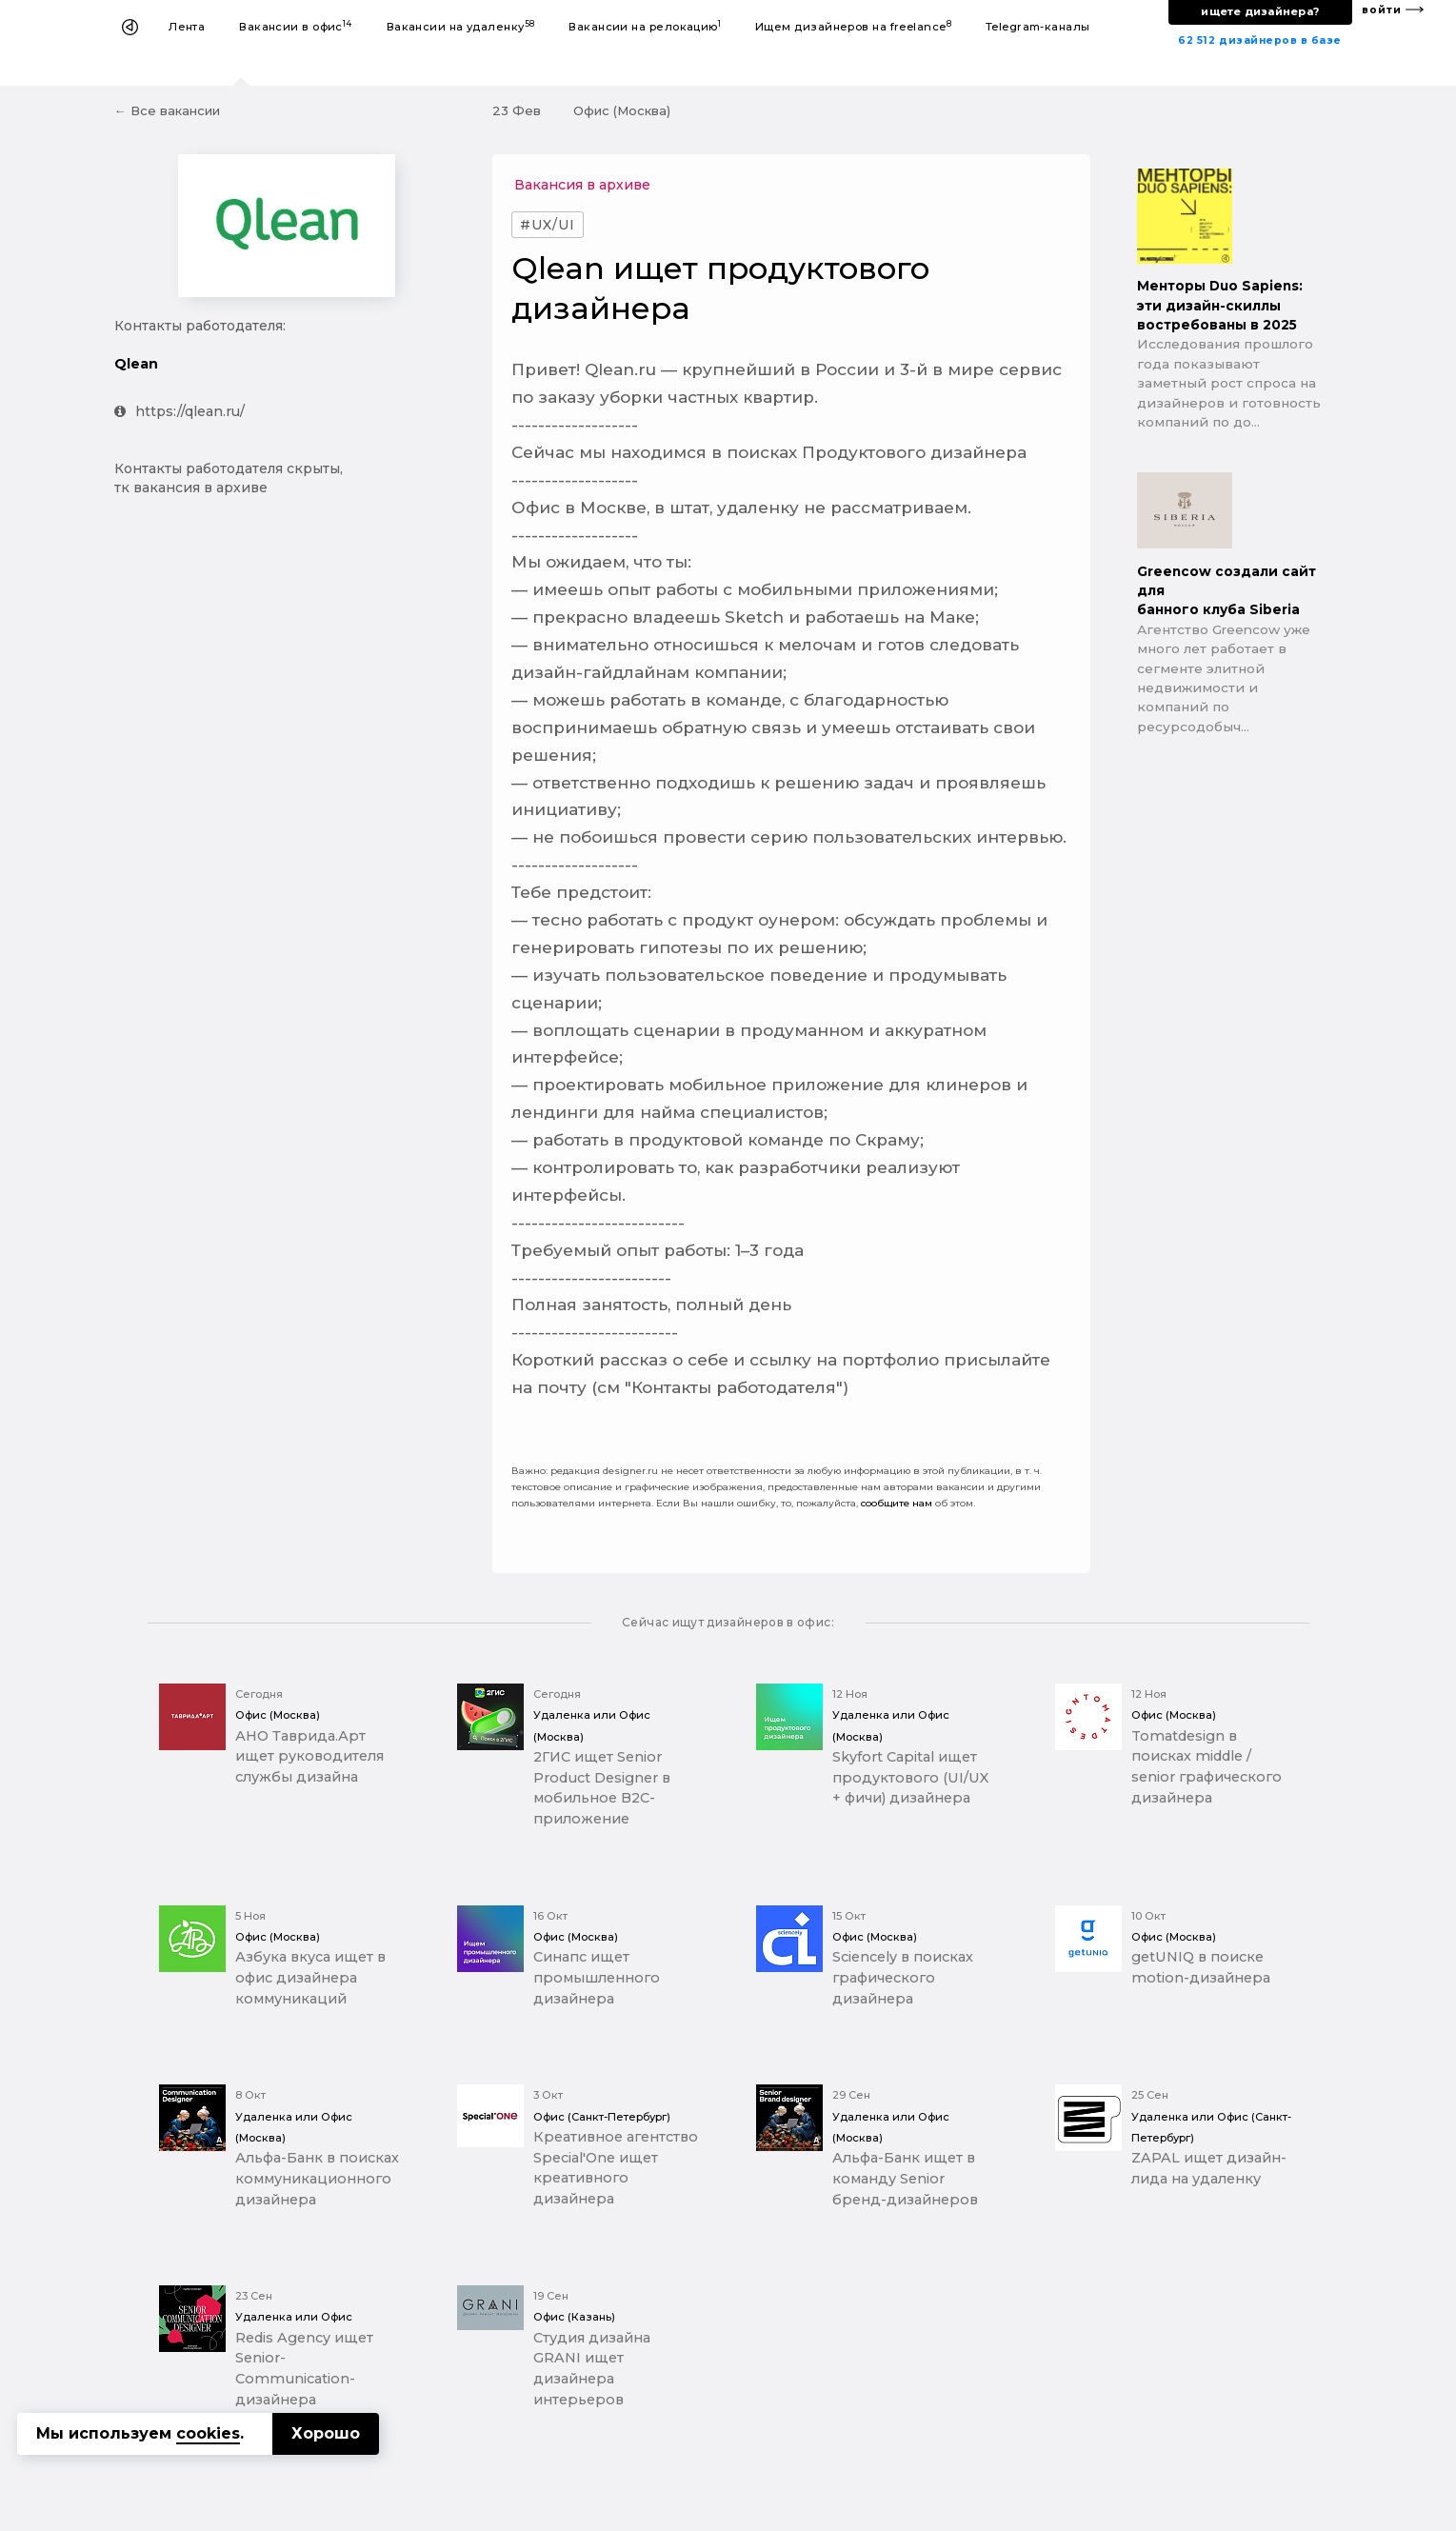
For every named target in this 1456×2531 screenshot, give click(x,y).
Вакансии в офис (295, 26)
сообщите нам (896, 1503)
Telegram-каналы (1038, 26)
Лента (187, 26)
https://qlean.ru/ (179, 411)
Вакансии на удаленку (461, 26)
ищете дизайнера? (1260, 11)
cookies (208, 2433)
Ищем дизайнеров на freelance (853, 26)
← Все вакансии (167, 110)
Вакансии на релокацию (644, 26)
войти (1382, 10)
